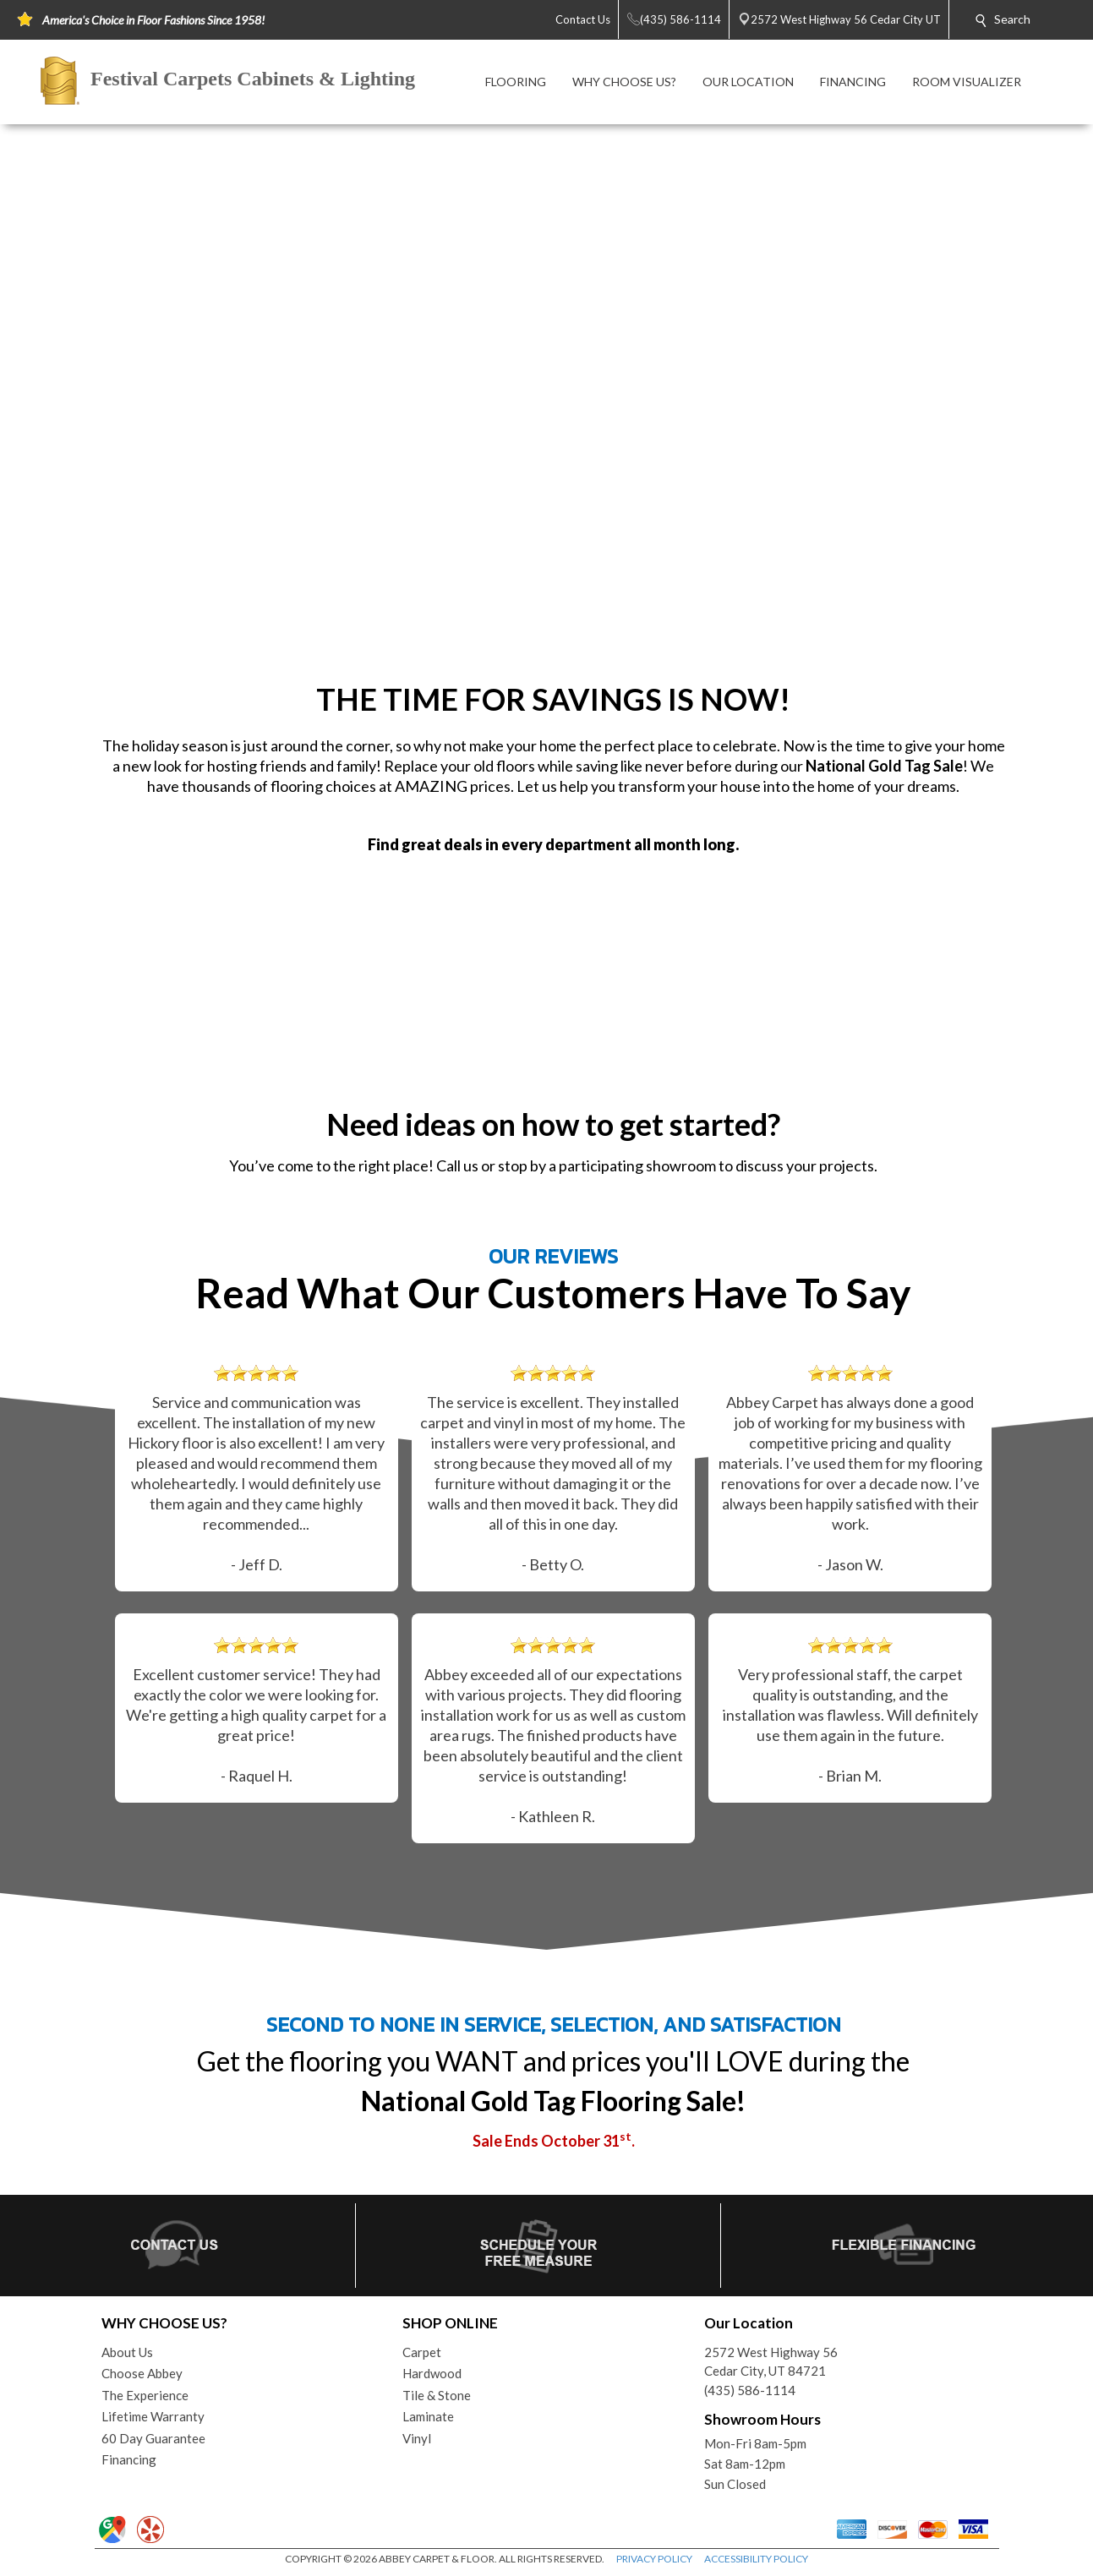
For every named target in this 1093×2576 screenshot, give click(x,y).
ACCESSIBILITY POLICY (756, 2558)
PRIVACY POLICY (654, 2558)
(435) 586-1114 (749, 2390)
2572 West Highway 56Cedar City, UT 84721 (771, 2361)
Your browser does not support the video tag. (546, 397)
